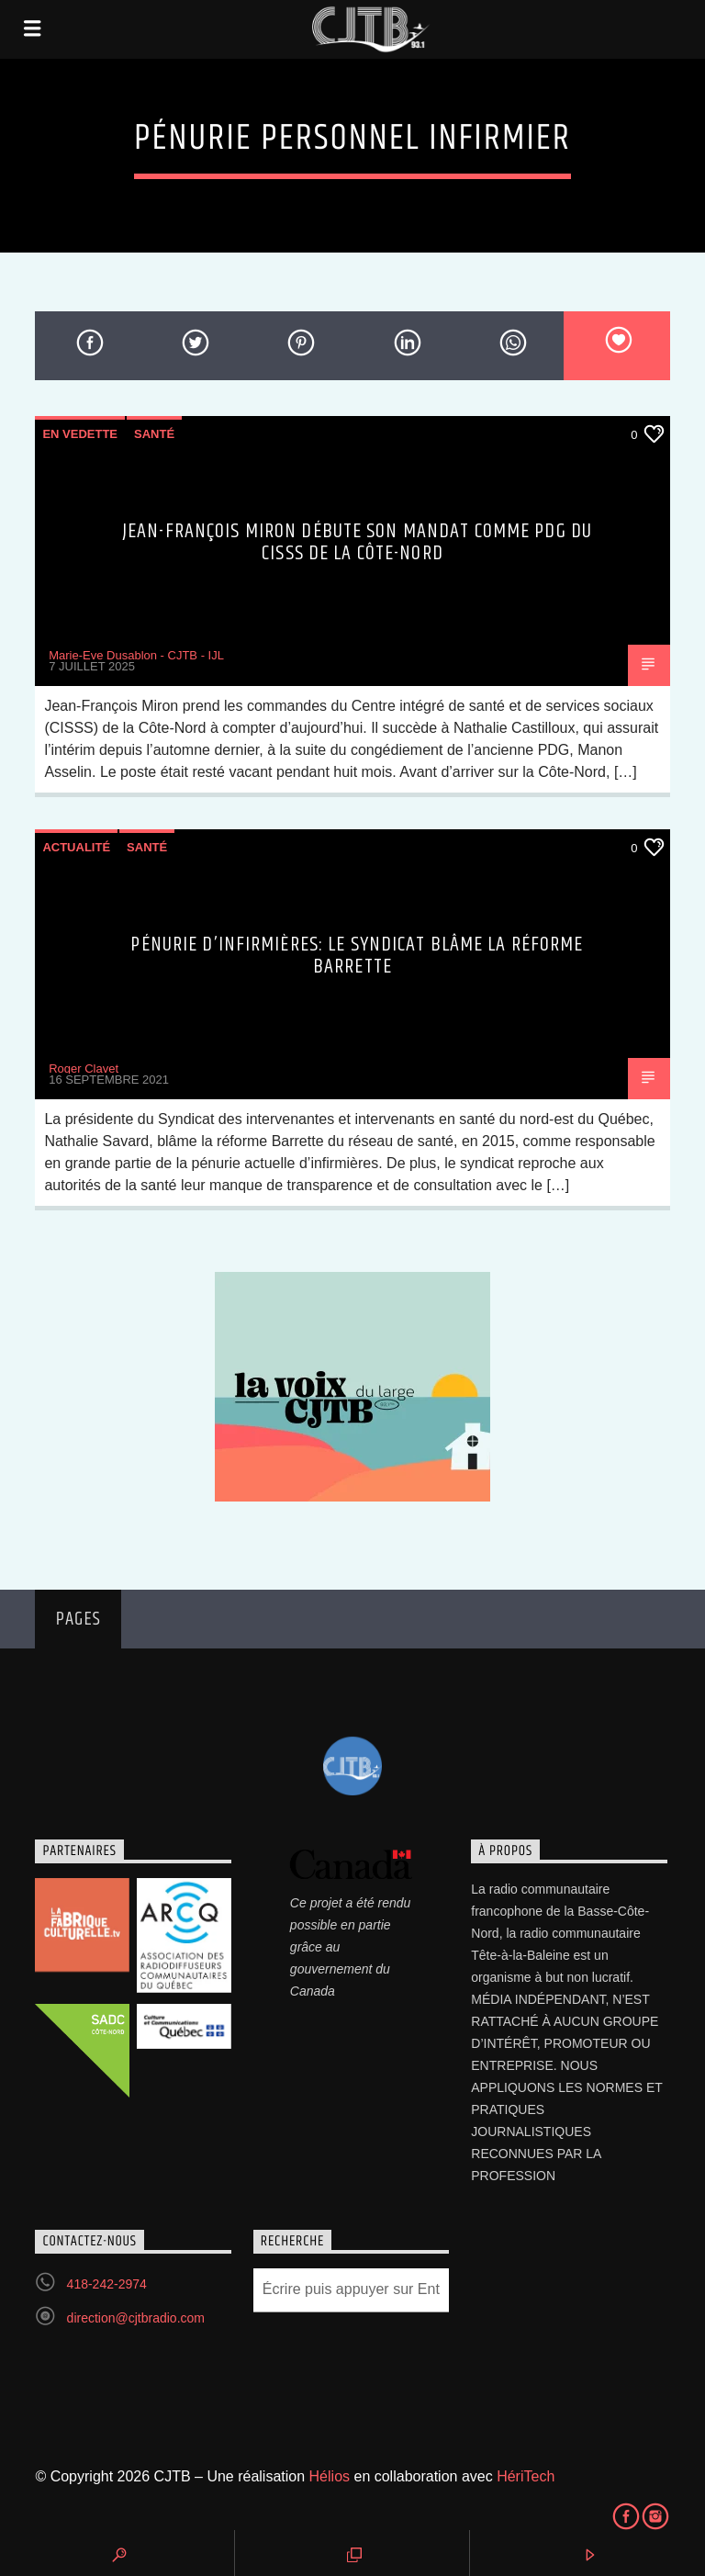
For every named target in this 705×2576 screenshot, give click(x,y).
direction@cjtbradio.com (136, 2318)
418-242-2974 (107, 2284)
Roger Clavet (83, 1068)
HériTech (525, 2476)
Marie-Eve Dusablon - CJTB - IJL (136, 655)
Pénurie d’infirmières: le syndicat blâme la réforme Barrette (356, 955)
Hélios (329, 2476)
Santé (154, 434)
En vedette (80, 434)
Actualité (76, 847)
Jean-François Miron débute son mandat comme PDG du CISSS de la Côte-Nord (357, 542)
